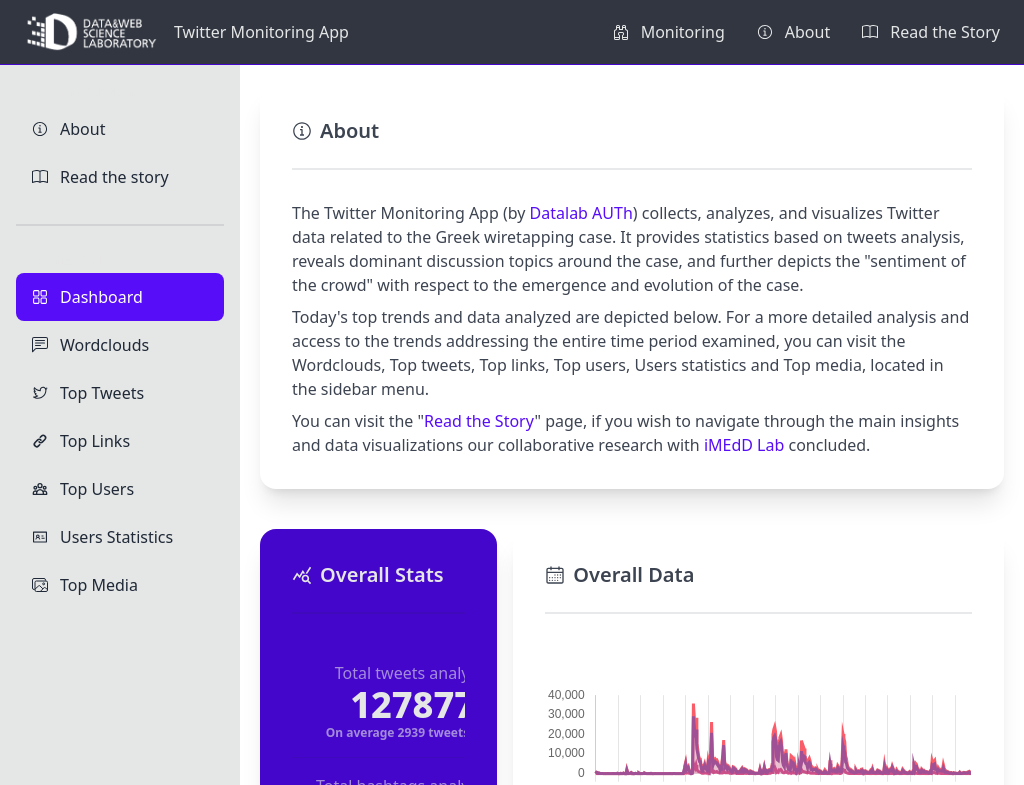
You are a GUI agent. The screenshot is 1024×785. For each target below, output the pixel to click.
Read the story (100, 177)
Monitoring (669, 32)
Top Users (83, 489)
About (793, 32)
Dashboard (87, 297)
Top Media (85, 585)
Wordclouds (90, 345)
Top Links (81, 441)
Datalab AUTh (581, 213)
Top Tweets (88, 393)
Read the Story (931, 32)
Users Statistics (102, 537)
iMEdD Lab (744, 445)
